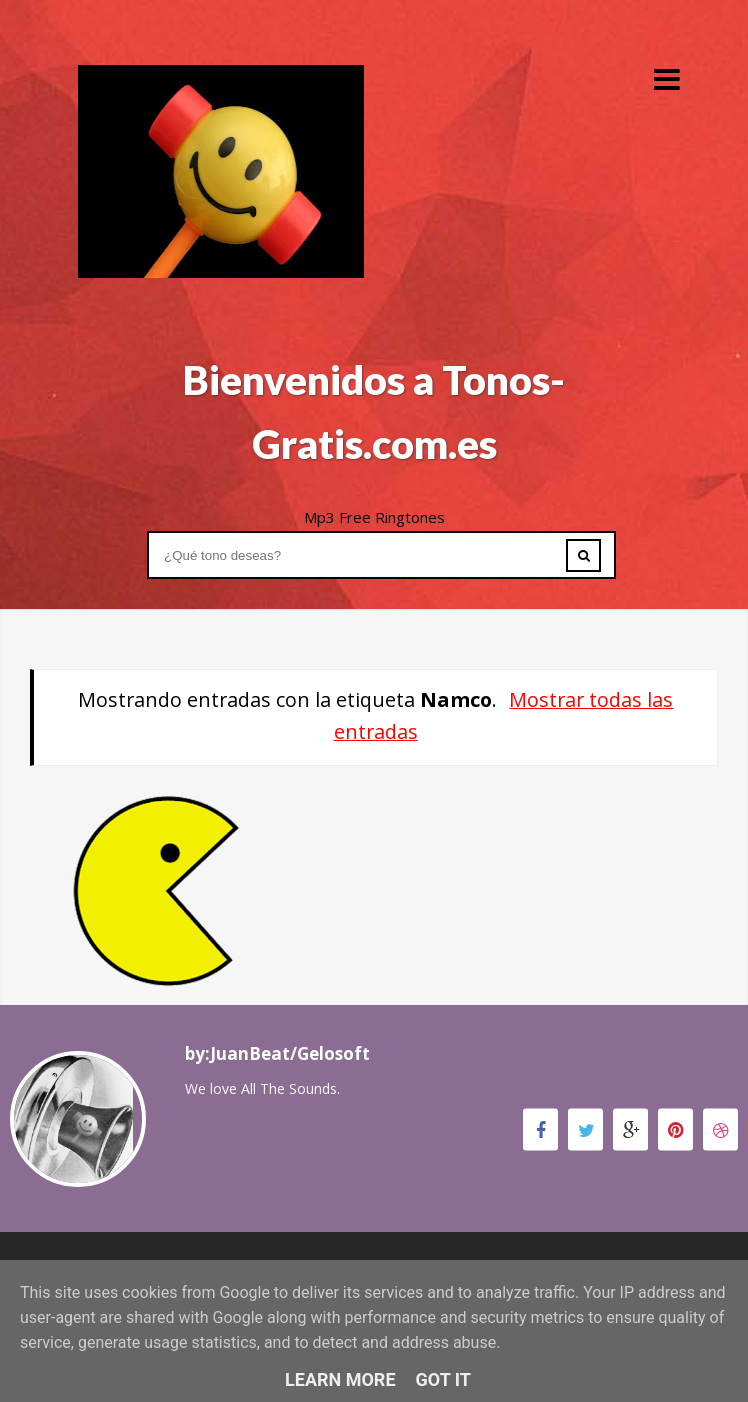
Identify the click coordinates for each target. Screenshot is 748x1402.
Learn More (340, 1379)
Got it (443, 1379)
